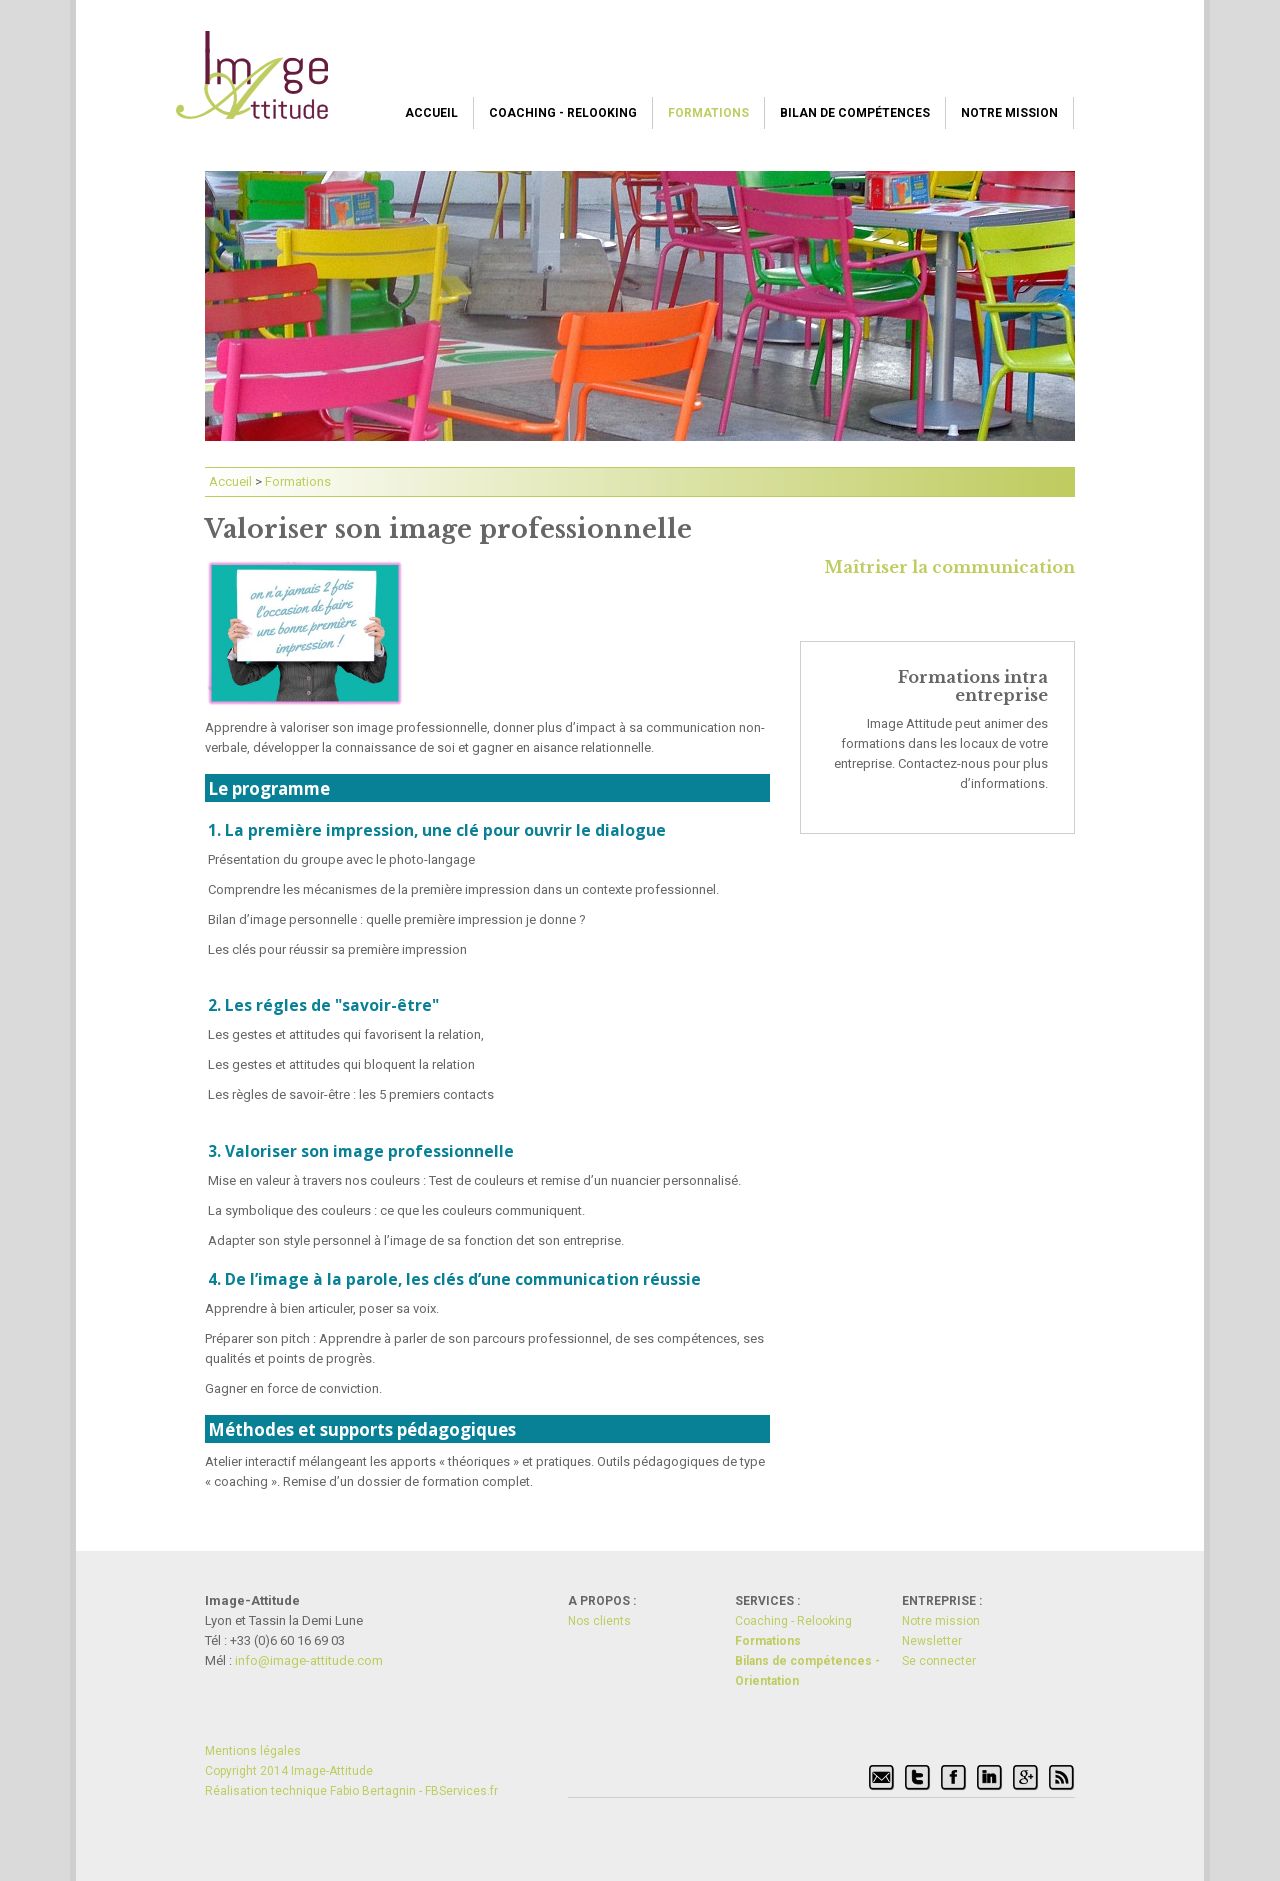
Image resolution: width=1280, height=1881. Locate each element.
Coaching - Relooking (563, 113)
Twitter (918, 1778)
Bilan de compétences (855, 113)
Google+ (1026, 1778)
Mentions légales (253, 1751)
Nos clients (599, 1621)
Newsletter (932, 1641)
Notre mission (1009, 113)
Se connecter (939, 1661)
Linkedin (990, 1778)
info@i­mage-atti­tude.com (309, 1660)
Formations (708, 113)
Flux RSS (1062, 1778)
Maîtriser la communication (949, 567)
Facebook (954, 1778)
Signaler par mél (882, 1778)
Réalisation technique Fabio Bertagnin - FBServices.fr (351, 1791)
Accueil (431, 113)
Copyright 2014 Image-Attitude (289, 1771)
